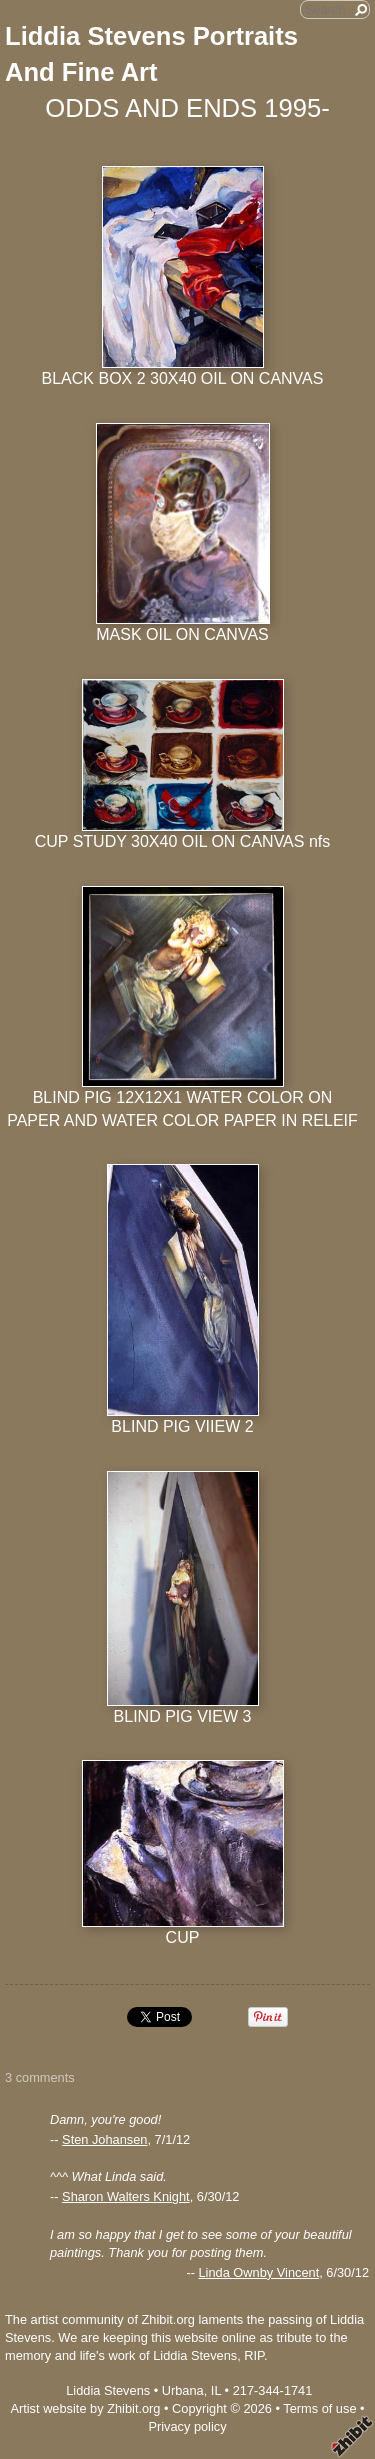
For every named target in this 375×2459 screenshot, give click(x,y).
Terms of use (319, 2408)
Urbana (183, 2390)
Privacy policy (187, 2426)
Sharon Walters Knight (126, 2196)
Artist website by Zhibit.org (85, 2408)
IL (216, 2390)
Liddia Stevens (108, 2390)
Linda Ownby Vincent (258, 2272)
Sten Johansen (104, 2139)
